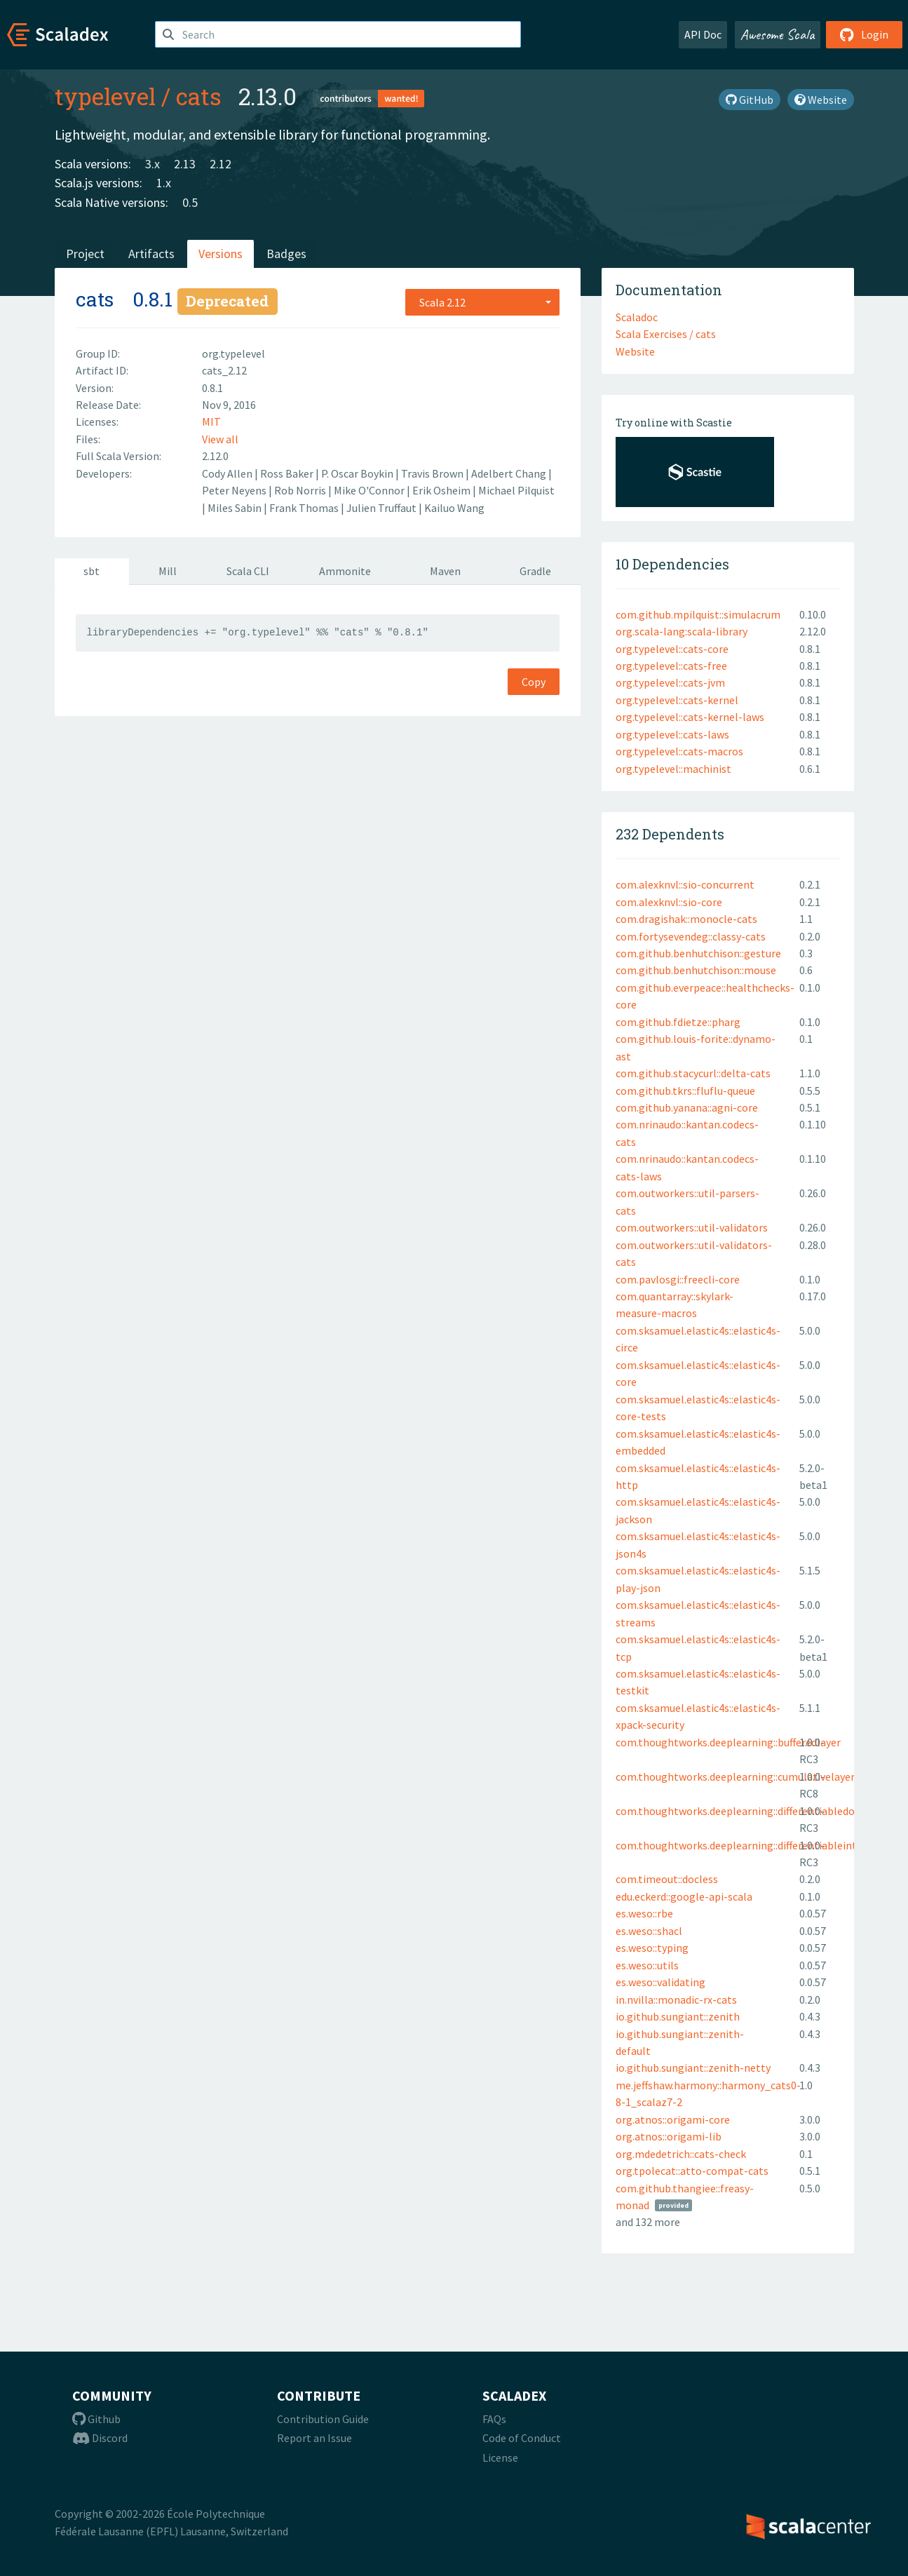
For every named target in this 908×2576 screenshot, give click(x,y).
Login (864, 34)
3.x (152, 164)
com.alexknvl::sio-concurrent (685, 884)
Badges (286, 253)
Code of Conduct (521, 2438)
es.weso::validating (660, 1982)
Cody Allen (228, 473)
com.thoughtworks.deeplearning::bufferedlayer (728, 1742)
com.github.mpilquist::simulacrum (698, 614)
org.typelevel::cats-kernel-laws (690, 717)
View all (220, 439)
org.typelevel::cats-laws (672, 734)
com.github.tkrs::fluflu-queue (685, 1091)
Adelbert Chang (509, 473)
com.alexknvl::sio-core (669, 902)
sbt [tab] (91, 571)
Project (85, 253)
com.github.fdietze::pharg (678, 1022)
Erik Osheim (442, 490)
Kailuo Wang (454, 508)
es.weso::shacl (649, 1931)
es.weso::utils (647, 1965)
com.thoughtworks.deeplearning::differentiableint (736, 1845)
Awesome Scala (777, 34)
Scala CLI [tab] (247, 571)
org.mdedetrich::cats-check (681, 2154)
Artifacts (151, 253)
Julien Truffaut (382, 508)
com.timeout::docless (667, 1879)
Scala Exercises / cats (666, 334)
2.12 (220, 164)
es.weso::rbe (644, 1913)
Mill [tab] (167, 571)
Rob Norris (301, 490)
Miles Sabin (236, 508)
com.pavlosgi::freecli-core (678, 1279)
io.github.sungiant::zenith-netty (693, 2068)
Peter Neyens (235, 490)
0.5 (190, 202)
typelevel (105, 96)
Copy (534, 682)
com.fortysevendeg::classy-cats (691, 936)
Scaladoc (637, 317)
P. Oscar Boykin (358, 473)
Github (96, 2419)
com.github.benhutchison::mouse (696, 970)
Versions (220, 253)
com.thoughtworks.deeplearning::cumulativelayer (735, 1776)
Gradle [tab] (535, 571)
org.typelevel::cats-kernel (677, 700)
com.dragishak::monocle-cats (686, 919)
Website (820, 100)
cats (199, 96)
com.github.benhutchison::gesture (698, 953)
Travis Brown (433, 473)
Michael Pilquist (516, 490)
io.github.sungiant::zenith (678, 2016)
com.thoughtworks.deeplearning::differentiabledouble (746, 1811)
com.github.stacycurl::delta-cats (693, 1073)
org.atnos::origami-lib (668, 2136)
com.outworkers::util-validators (692, 1227)
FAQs (494, 2419)
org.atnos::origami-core (673, 2119)
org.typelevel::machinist (673, 769)
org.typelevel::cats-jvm (670, 682)
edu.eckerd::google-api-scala (684, 1896)
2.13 (185, 164)
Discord (100, 2438)
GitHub (749, 100)
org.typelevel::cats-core (672, 649)
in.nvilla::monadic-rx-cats (676, 1999)
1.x (163, 183)
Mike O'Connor (370, 490)
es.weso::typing (652, 1948)
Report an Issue (314, 2438)
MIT (211, 421)
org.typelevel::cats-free (671, 666)
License (500, 2457)
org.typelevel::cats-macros (679, 751)
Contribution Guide (323, 2419)
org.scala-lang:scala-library (681, 631)
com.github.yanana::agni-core (687, 1107)
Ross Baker (288, 473)
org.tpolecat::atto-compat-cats (692, 2171)
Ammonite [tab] (345, 571)
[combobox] (482, 302)
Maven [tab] (445, 571)
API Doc (702, 34)
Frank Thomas (305, 508)
